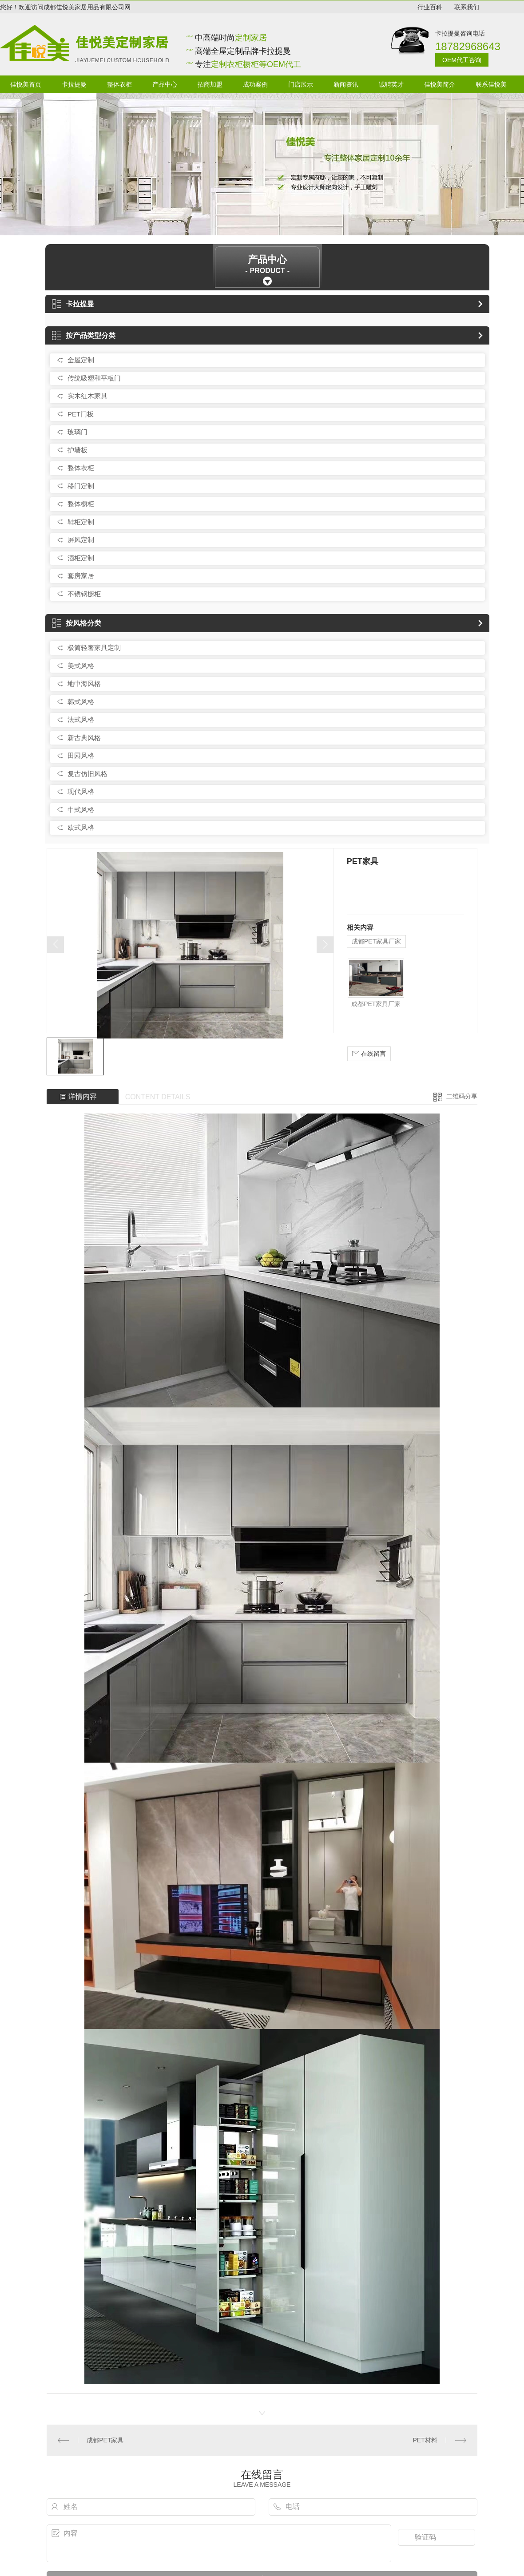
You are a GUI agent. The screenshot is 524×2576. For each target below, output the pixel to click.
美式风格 (80, 666)
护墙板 (77, 450)
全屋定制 (80, 360)
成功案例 (255, 84)
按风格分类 (76, 623)
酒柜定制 (80, 558)
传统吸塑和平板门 (94, 378)
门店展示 (300, 84)
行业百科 (429, 7)
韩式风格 (80, 701)
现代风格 (80, 791)
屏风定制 (80, 539)
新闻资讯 (345, 84)
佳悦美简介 (439, 84)
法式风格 (80, 719)
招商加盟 (210, 84)
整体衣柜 (119, 84)
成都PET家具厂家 (376, 941)
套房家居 (80, 575)
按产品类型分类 (83, 335)
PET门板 (80, 414)
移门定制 (80, 486)
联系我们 (466, 7)
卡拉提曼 (74, 84)
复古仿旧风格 (87, 773)
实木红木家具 (87, 396)
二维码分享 (461, 1096)
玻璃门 (77, 432)
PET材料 (425, 2440)
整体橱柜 (80, 503)
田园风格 (80, 755)
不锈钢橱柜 (84, 594)
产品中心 (164, 84)
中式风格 (80, 809)
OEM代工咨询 (461, 59)
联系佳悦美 (491, 84)
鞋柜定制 (80, 522)
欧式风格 (80, 827)
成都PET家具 (105, 2440)
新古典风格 (84, 737)
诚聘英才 (391, 84)
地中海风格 (84, 683)
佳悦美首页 (25, 84)
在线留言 (369, 1054)
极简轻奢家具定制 (94, 647)
